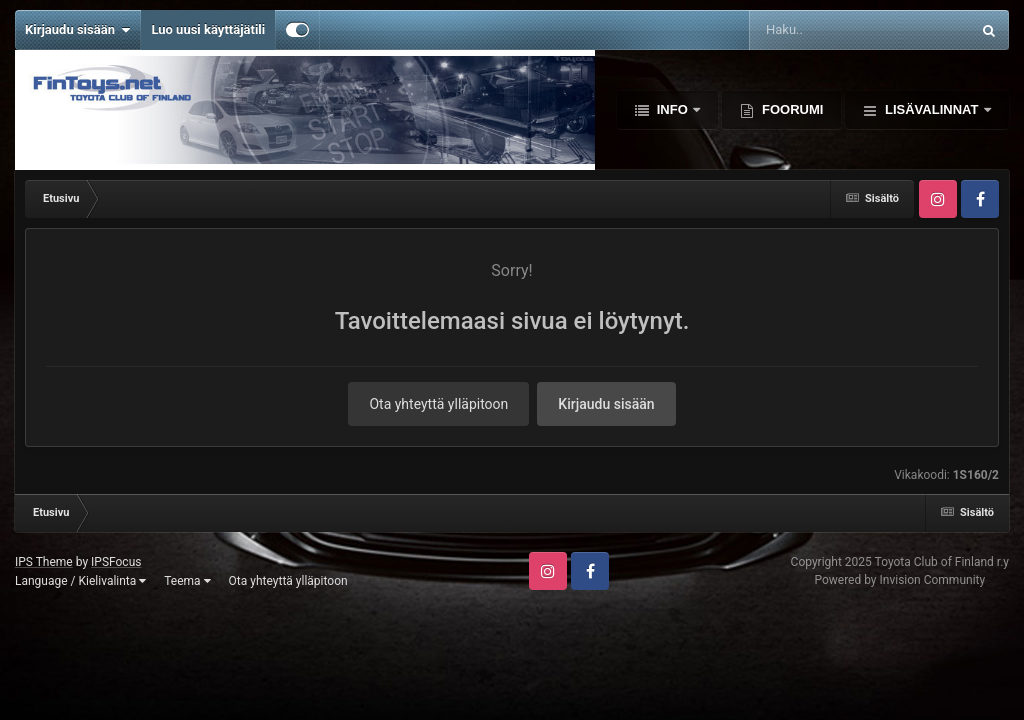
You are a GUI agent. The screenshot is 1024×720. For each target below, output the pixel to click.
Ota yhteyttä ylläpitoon (438, 404)
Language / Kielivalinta (80, 581)
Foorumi (790, 109)
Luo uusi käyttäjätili (208, 29)
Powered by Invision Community (899, 580)
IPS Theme (44, 562)
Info (672, 109)
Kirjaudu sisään (77, 30)
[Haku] (809, 30)
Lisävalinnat (931, 109)
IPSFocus (116, 562)
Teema (187, 581)
